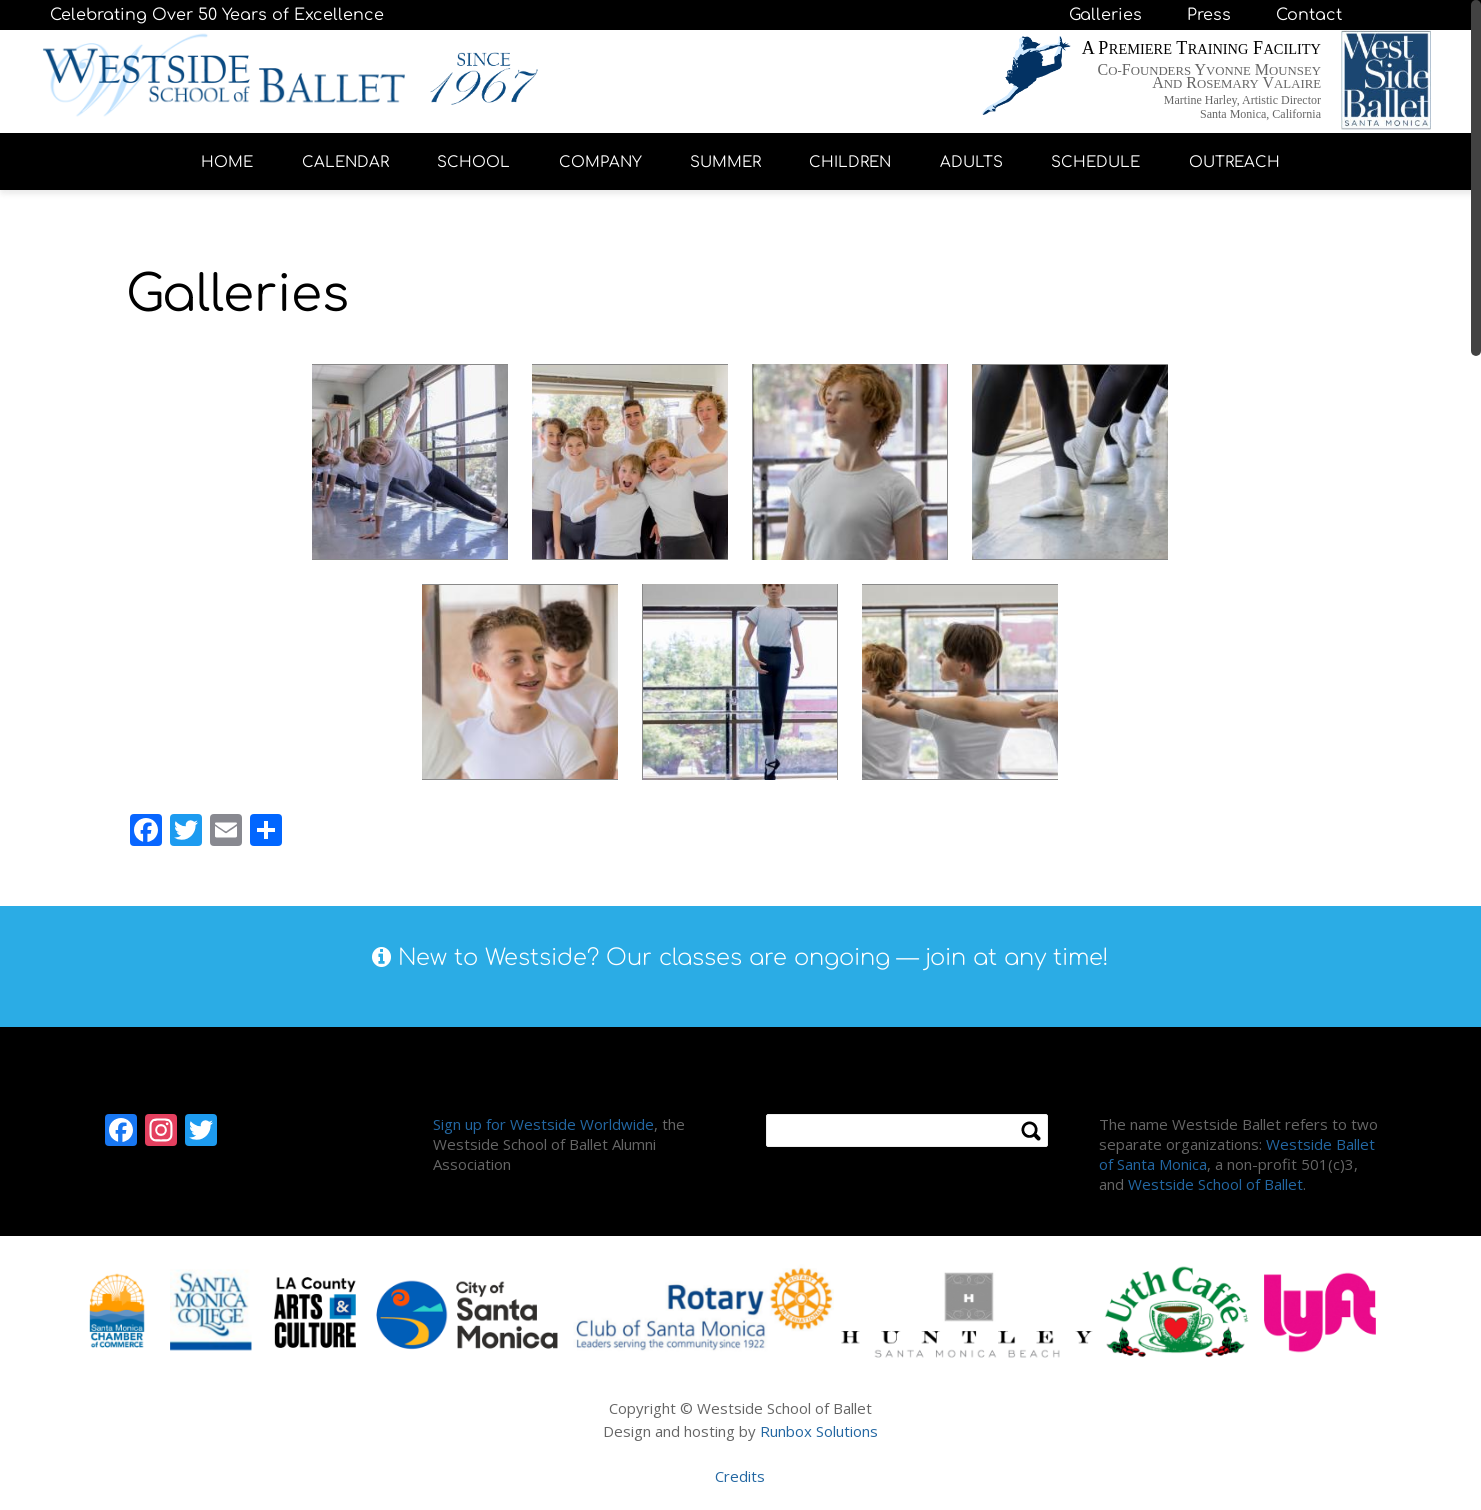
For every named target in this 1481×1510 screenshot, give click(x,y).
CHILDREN (850, 162)
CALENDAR (345, 162)
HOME (227, 162)
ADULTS (971, 162)
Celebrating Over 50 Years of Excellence (217, 15)
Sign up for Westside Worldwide (543, 1124)
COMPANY (600, 162)
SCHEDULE (1095, 162)
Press (1209, 15)
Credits (740, 1476)
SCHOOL (473, 162)
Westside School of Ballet (1215, 1184)
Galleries (1105, 15)
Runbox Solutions (819, 1431)
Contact (1309, 15)
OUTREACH (1234, 162)
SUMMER (725, 162)
